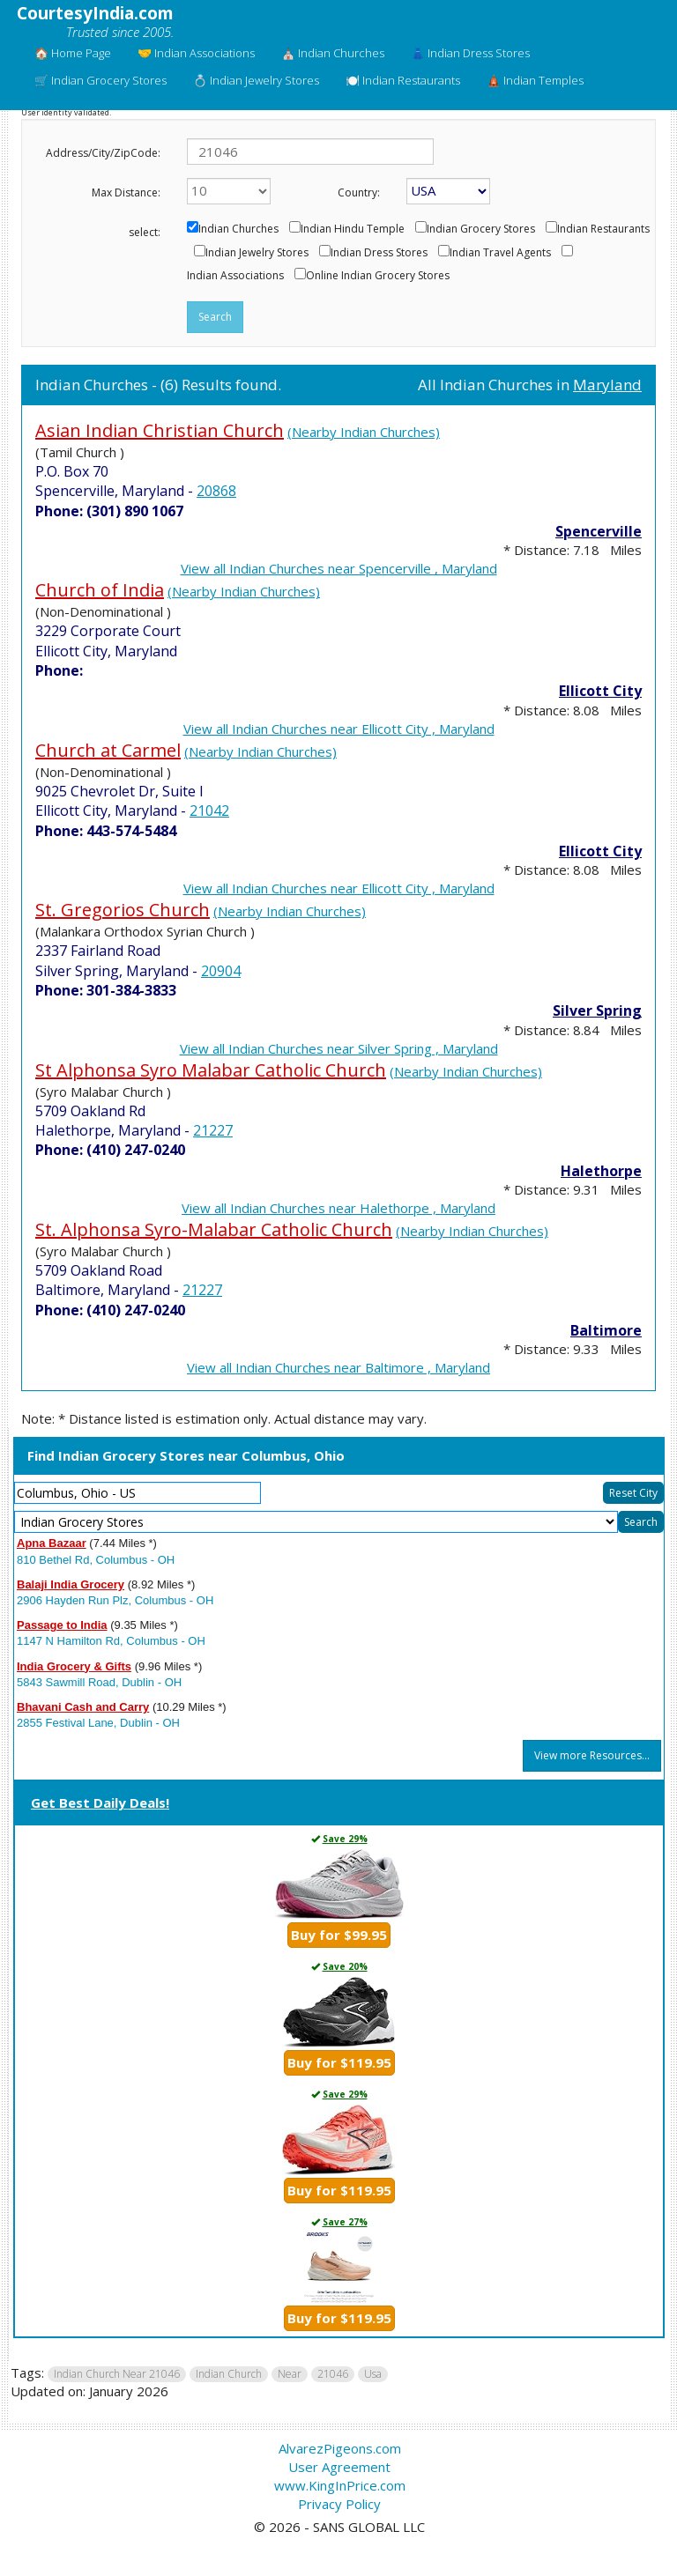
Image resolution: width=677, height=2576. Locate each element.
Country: (359, 192)
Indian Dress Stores (379, 253)
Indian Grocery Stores (481, 229)
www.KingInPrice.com (339, 2485)
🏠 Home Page (72, 53)
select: (144, 232)
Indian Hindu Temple (353, 229)
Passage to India (62, 1625)
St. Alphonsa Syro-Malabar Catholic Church (213, 1229)
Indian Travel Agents (500, 253)
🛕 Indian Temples (535, 80)
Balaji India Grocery (70, 1584)
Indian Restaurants (603, 229)
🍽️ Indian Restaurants (403, 80)
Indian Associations (235, 276)
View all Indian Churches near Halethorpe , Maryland (338, 1208)
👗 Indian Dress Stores (470, 53)
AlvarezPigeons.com (340, 2448)
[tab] (339, 1803)
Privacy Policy (339, 2504)
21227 (213, 1130)
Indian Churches (238, 229)
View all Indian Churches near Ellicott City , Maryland (339, 728)
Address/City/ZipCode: (103, 152)
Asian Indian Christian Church (159, 430)
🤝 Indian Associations (196, 53)
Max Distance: (126, 192)
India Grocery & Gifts (74, 1666)
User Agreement (339, 2467)
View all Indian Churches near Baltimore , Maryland (338, 1367)
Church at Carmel (108, 750)
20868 (216, 490)
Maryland (607, 384)
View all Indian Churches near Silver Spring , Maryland (339, 1048)
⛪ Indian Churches (332, 53)
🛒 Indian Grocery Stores (100, 80)
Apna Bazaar (51, 1543)
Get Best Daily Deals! (100, 1802)
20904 (221, 971)
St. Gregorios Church (122, 910)
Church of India (99, 590)
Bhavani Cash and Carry (83, 1707)
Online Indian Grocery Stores (378, 276)
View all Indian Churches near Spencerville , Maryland (339, 568)
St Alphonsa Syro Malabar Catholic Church (210, 1070)
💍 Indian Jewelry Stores (256, 80)
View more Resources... (592, 1755)
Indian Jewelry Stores (257, 253)
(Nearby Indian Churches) (363, 431)
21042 (209, 810)
